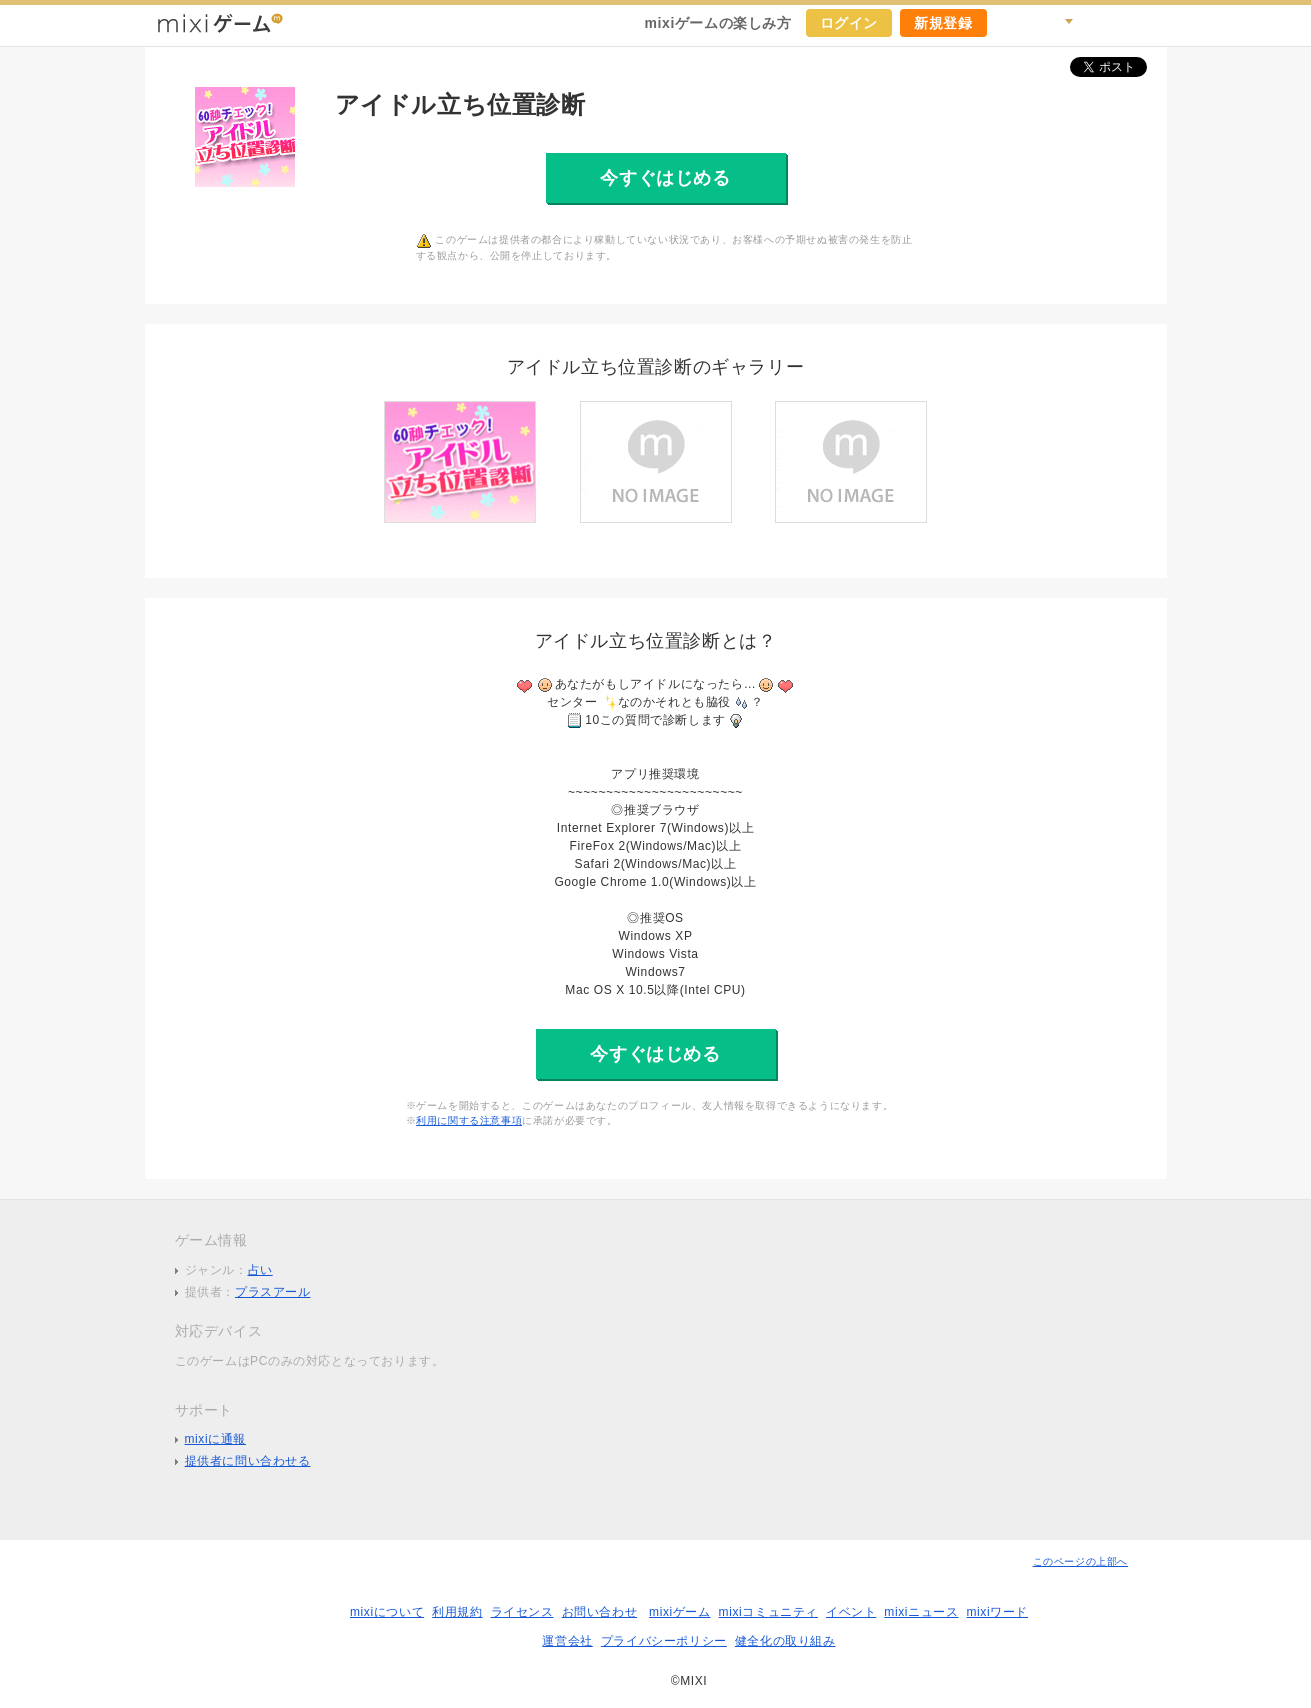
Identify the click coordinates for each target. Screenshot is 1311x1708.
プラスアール (273, 1292)
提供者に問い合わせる (248, 1461)
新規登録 (943, 23)
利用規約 (457, 1612)
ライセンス (522, 1612)
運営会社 (567, 1641)
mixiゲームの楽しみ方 (717, 23)
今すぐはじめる (665, 178)
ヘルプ (1101, 23)
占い (260, 1270)
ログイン (849, 23)
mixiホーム (1145, 23)
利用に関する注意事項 (469, 1120)
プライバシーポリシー (664, 1641)
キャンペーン (1013, 23)
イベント (851, 1612)
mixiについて (387, 1612)
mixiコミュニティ (768, 1612)
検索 (1057, 23)
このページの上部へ (1080, 1561)
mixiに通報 (216, 1439)
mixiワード (997, 1612)
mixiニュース (921, 1612)
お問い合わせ (600, 1612)
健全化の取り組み (785, 1641)
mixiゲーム (680, 1612)
